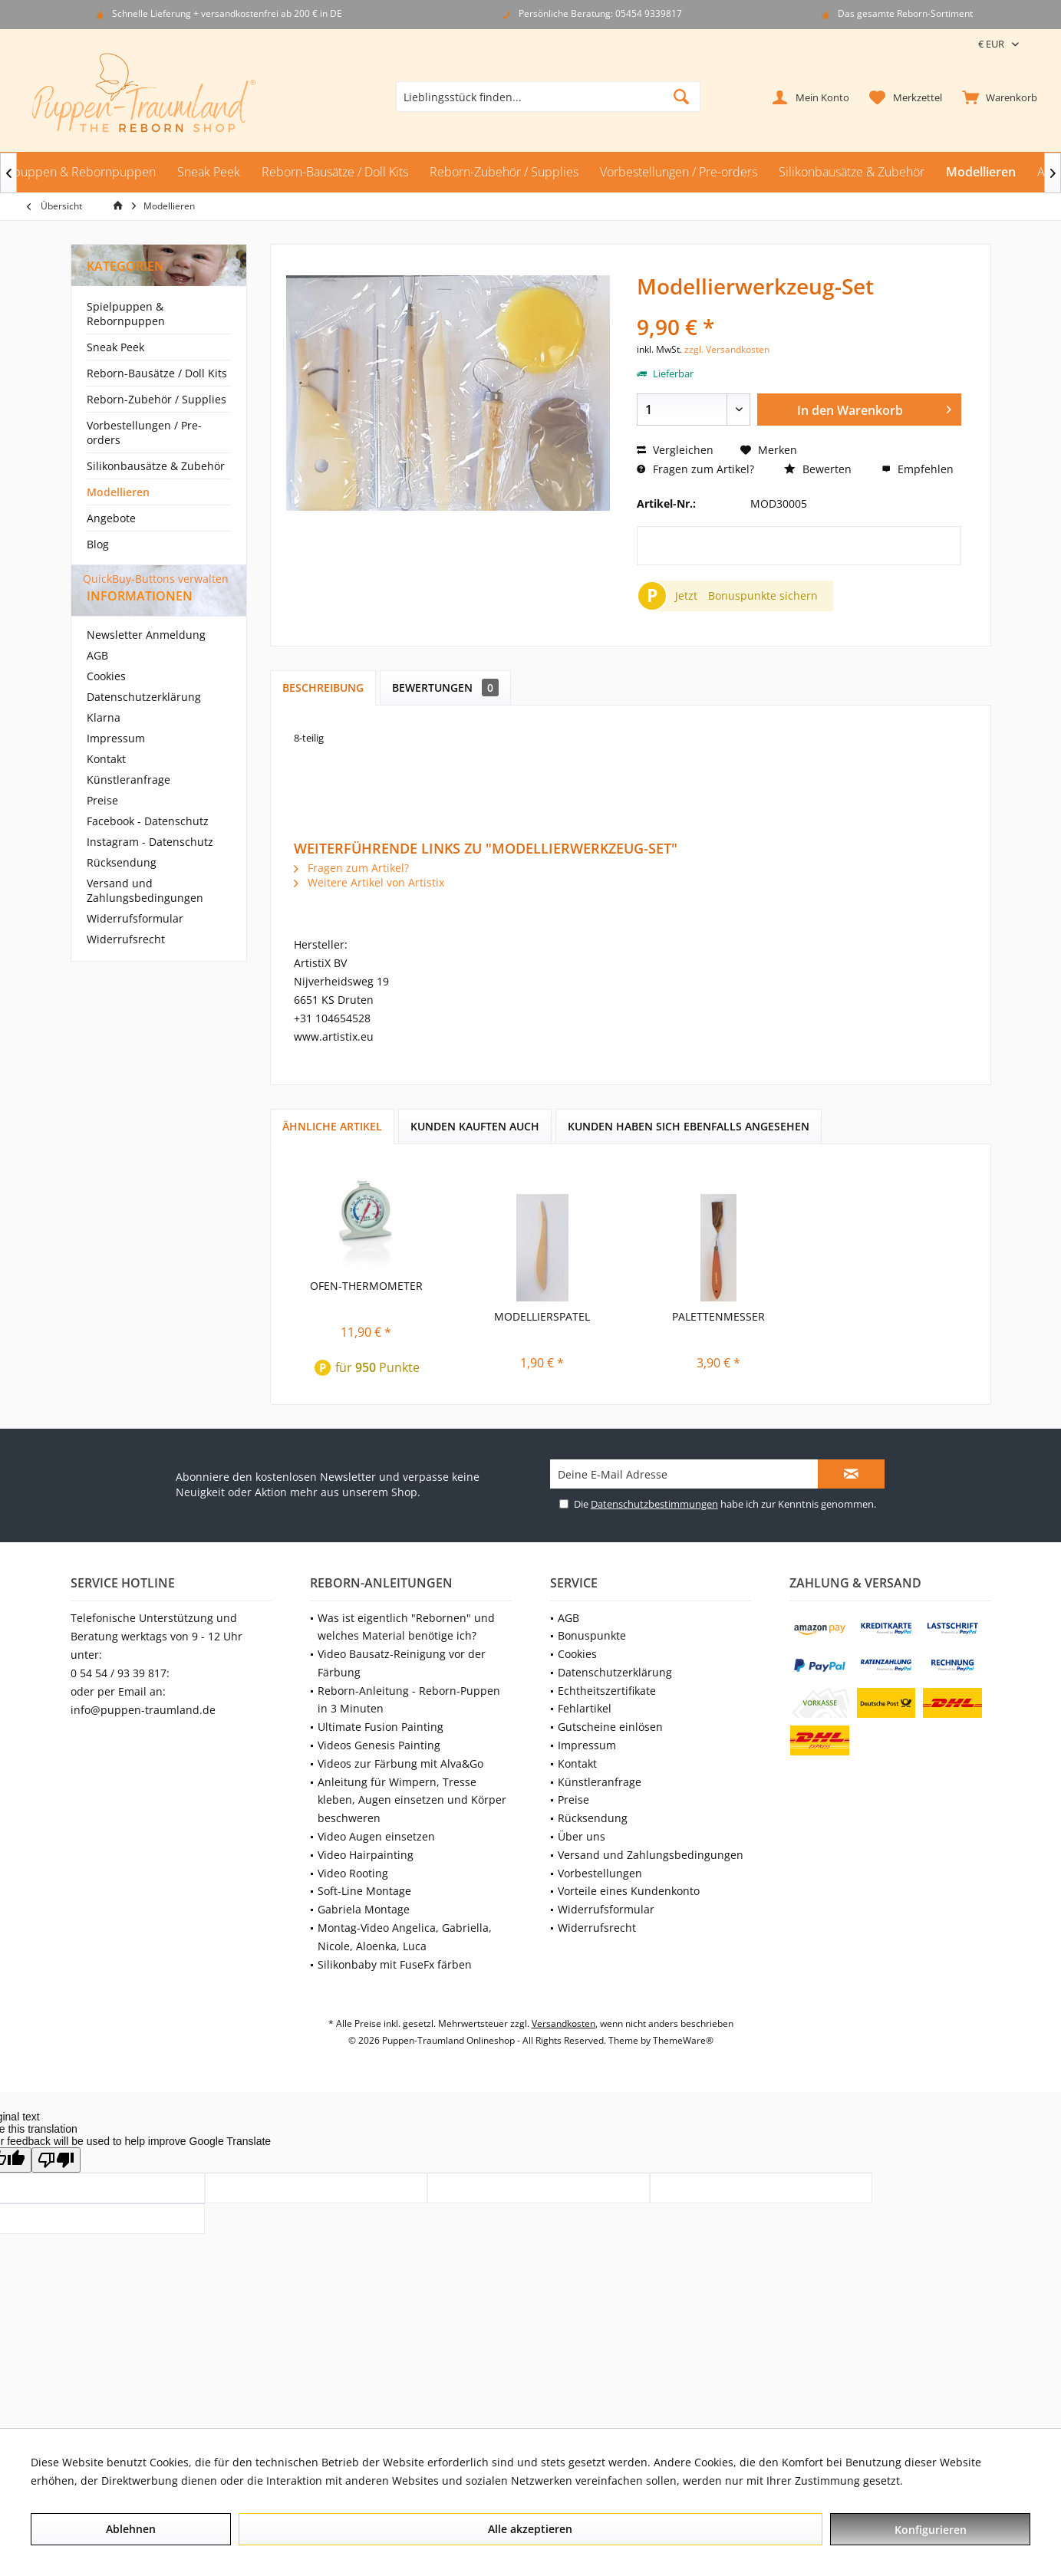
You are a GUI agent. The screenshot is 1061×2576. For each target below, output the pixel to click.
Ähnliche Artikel (332, 1126)
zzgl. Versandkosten (726, 349)
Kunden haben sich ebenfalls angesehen (688, 1126)
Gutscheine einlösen (610, 1726)
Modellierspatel (542, 1316)
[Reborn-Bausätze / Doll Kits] (335, 172)
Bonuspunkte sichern (763, 595)
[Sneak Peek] (208, 172)
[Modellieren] (980, 172)
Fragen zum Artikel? (695, 469)
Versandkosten (563, 2023)
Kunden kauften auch (474, 1126)
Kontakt (106, 786)
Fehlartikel (584, 1708)
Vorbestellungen (600, 1873)
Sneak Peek (115, 347)
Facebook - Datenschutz (148, 848)
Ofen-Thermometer (366, 1285)
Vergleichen (675, 449)
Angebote (111, 518)
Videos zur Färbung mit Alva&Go (400, 1763)
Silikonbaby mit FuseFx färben (395, 1964)
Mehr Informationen (958, 2480)
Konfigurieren (931, 2529)
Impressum (116, 765)
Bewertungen (445, 687)
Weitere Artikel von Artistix (369, 882)
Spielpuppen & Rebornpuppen (126, 313)
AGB (97, 683)
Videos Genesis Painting (379, 1745)
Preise (102, 828)
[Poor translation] (56, 2160)
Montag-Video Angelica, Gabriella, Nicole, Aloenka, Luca (405, 1936)
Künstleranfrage (128, 807)
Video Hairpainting (366, 1854)
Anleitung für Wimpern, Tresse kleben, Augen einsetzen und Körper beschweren (412, 1800)
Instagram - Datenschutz (150, 869)
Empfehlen (917, 469)
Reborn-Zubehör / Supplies (156, 399)
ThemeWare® (683, 2040)
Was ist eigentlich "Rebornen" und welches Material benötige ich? (406, 1626)
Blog (98, 544)
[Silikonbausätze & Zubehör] (851, 172)
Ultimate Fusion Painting (380, 1726)
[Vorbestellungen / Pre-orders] (678, 172)
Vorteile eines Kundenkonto (629, 1890)
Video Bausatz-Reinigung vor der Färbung (402, 1663)
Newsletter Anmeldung (146, 662)
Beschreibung (323, 687)
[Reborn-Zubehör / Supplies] (504, 172)
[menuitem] (996, 96)
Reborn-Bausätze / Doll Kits (157, 373)
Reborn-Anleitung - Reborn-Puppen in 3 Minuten (409, 1699)
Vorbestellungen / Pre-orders (144, 432)
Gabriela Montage (364, 1909)
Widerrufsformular (135, 946)
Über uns (581, 1836)
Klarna (103, 745)
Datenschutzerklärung (144, 724)
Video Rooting (353, 1873)
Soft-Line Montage (364, 1890)
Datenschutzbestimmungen (654, 1504)
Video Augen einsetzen (376, 1836)
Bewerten (818, 469)
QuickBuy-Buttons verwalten (156, 578)
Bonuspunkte (592, 1635)
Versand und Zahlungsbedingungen (145, 918)
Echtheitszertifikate (607, 1690)
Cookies (106, 703)
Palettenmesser (718, 1316)
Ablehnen (131, 2529)
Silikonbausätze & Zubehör (156, 466)
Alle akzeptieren (530, 2529)
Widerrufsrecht (126, 966)
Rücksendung (122, 890)
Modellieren (118, 492)
